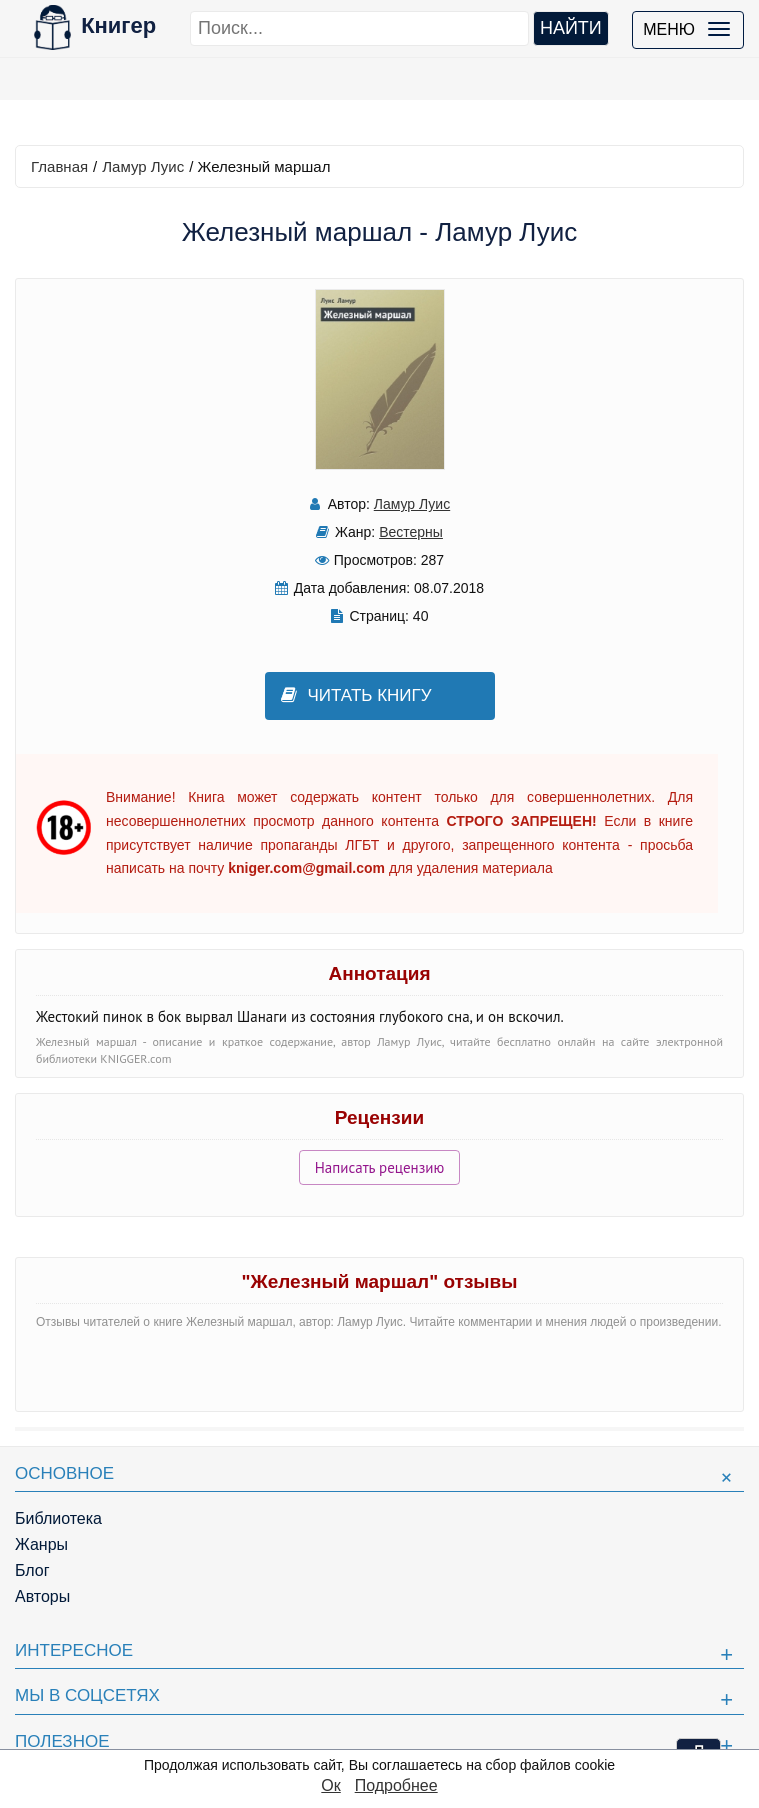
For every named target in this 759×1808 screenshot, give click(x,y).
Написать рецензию (380, 1167)
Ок (330, 1785)
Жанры (41, 1544)
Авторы (42, 1596)
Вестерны (411, 532)
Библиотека (58, 1518)
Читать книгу (356, 695)
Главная (59, 166)
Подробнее (396, 1785)
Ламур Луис (143, 166)
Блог (32, 1570)
